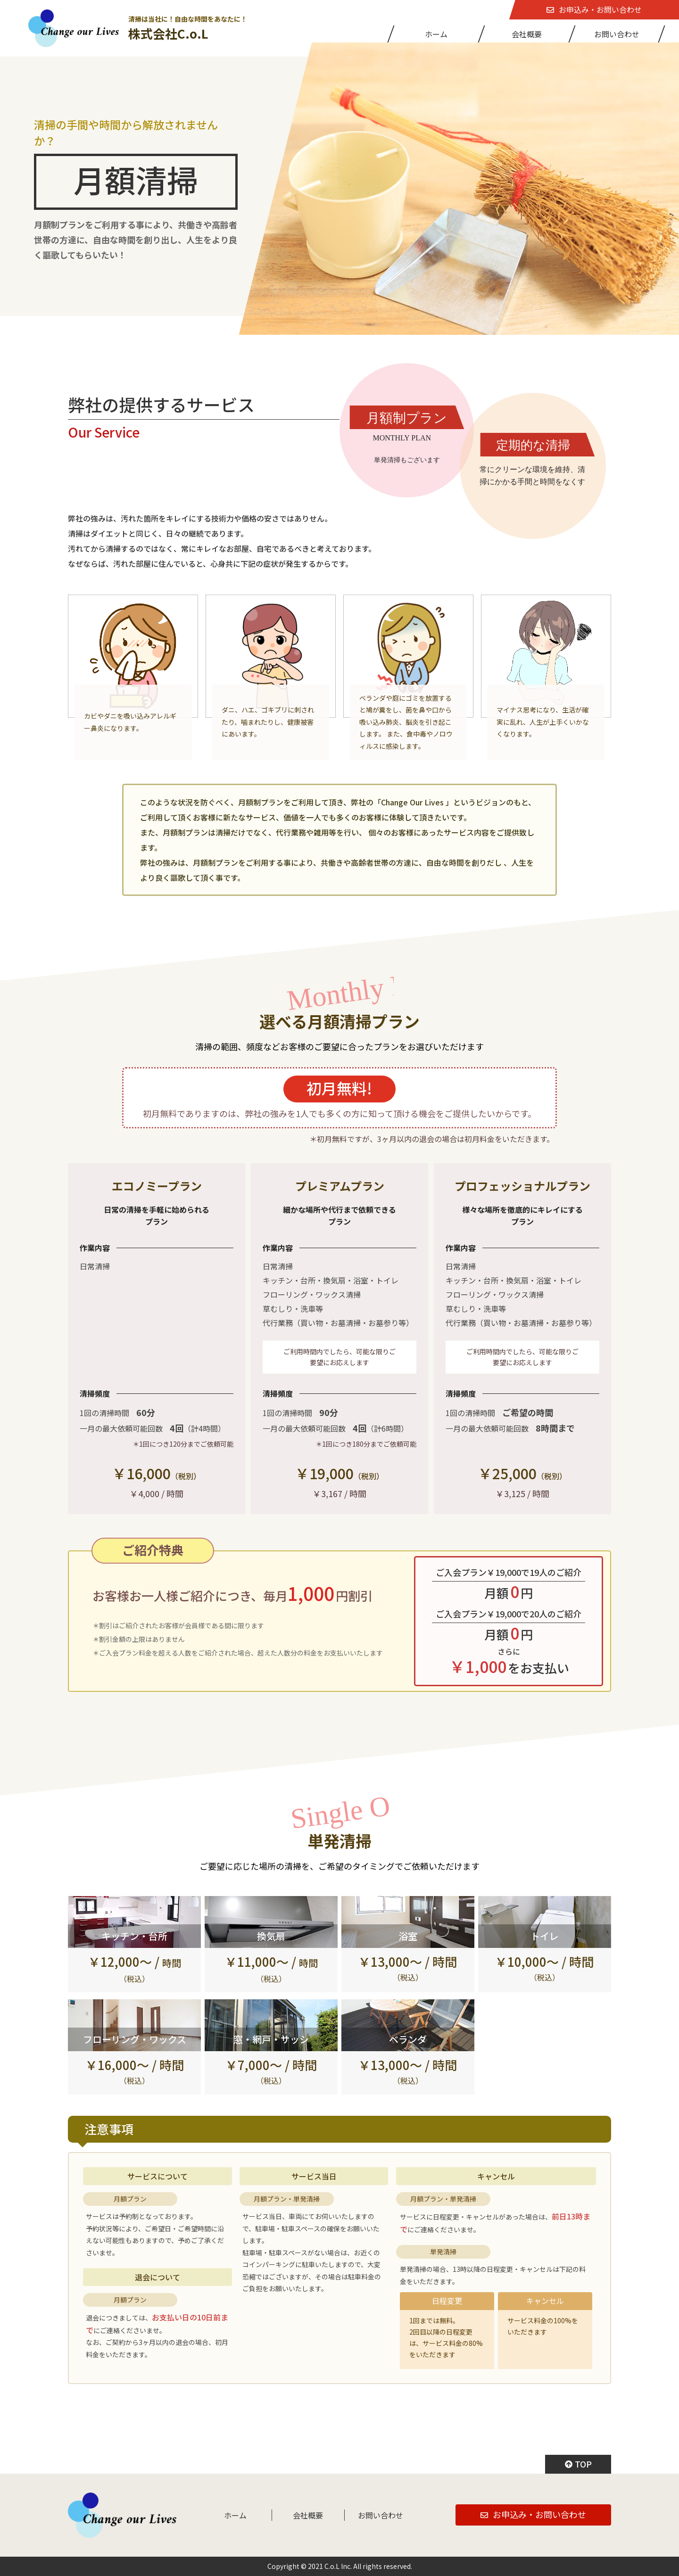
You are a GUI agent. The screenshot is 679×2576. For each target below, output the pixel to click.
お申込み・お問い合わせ (594, 9)
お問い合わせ (616, 34)
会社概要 (527, 34)
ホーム (436, 34)
